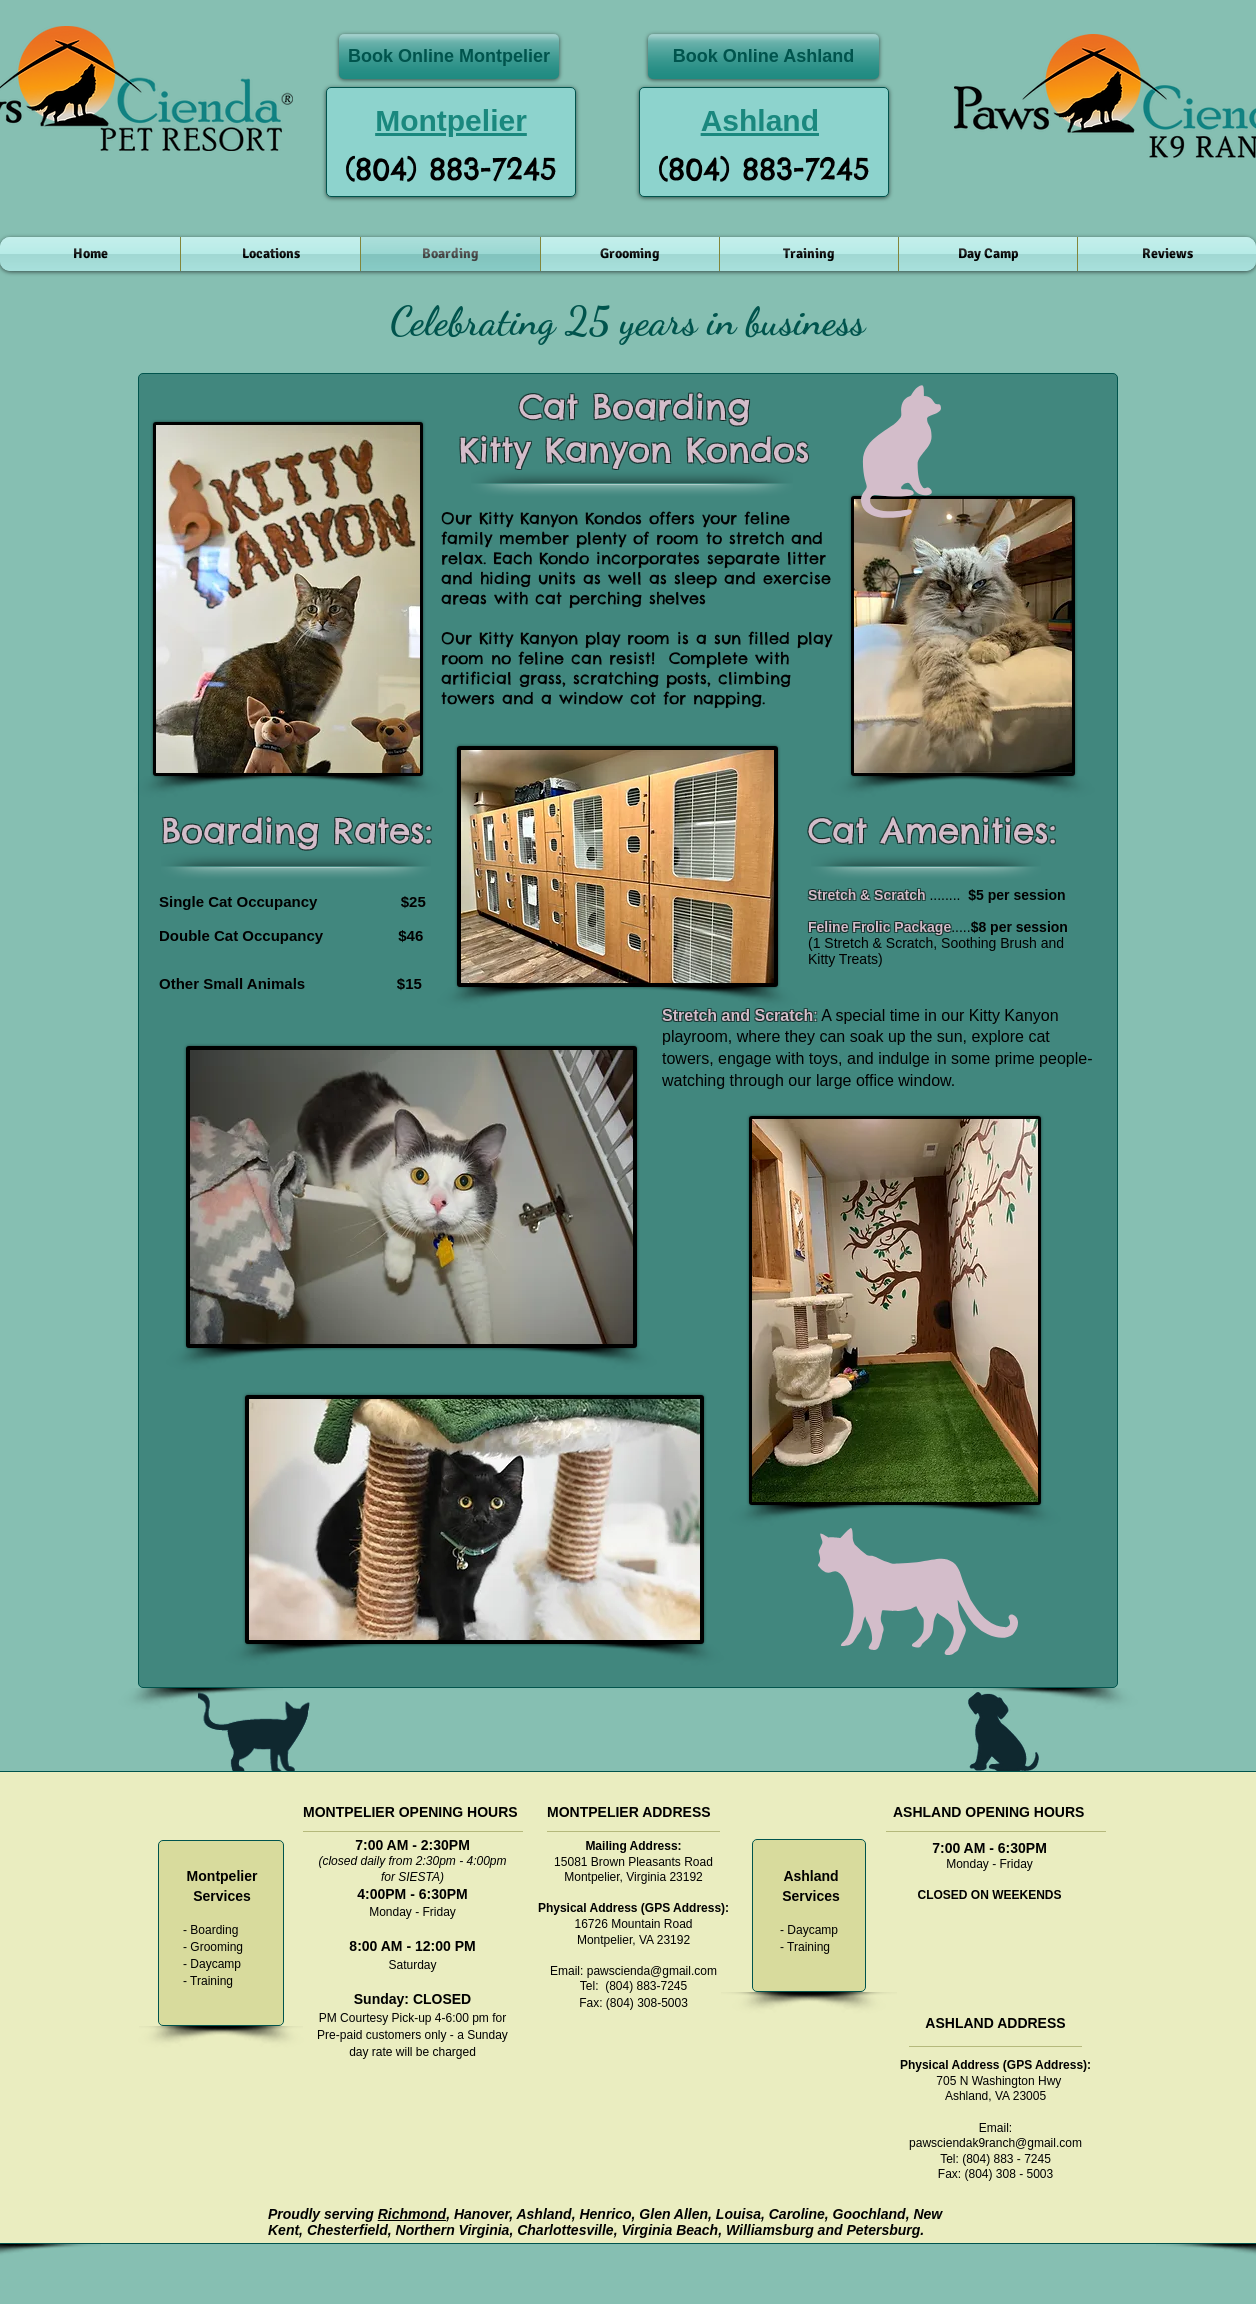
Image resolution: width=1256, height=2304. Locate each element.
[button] (270, 254)
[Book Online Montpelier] (449, 56)
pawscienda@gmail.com (652, 1971)
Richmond (412, 2214)
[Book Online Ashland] (763, 56)
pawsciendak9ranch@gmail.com (995, 2143)
